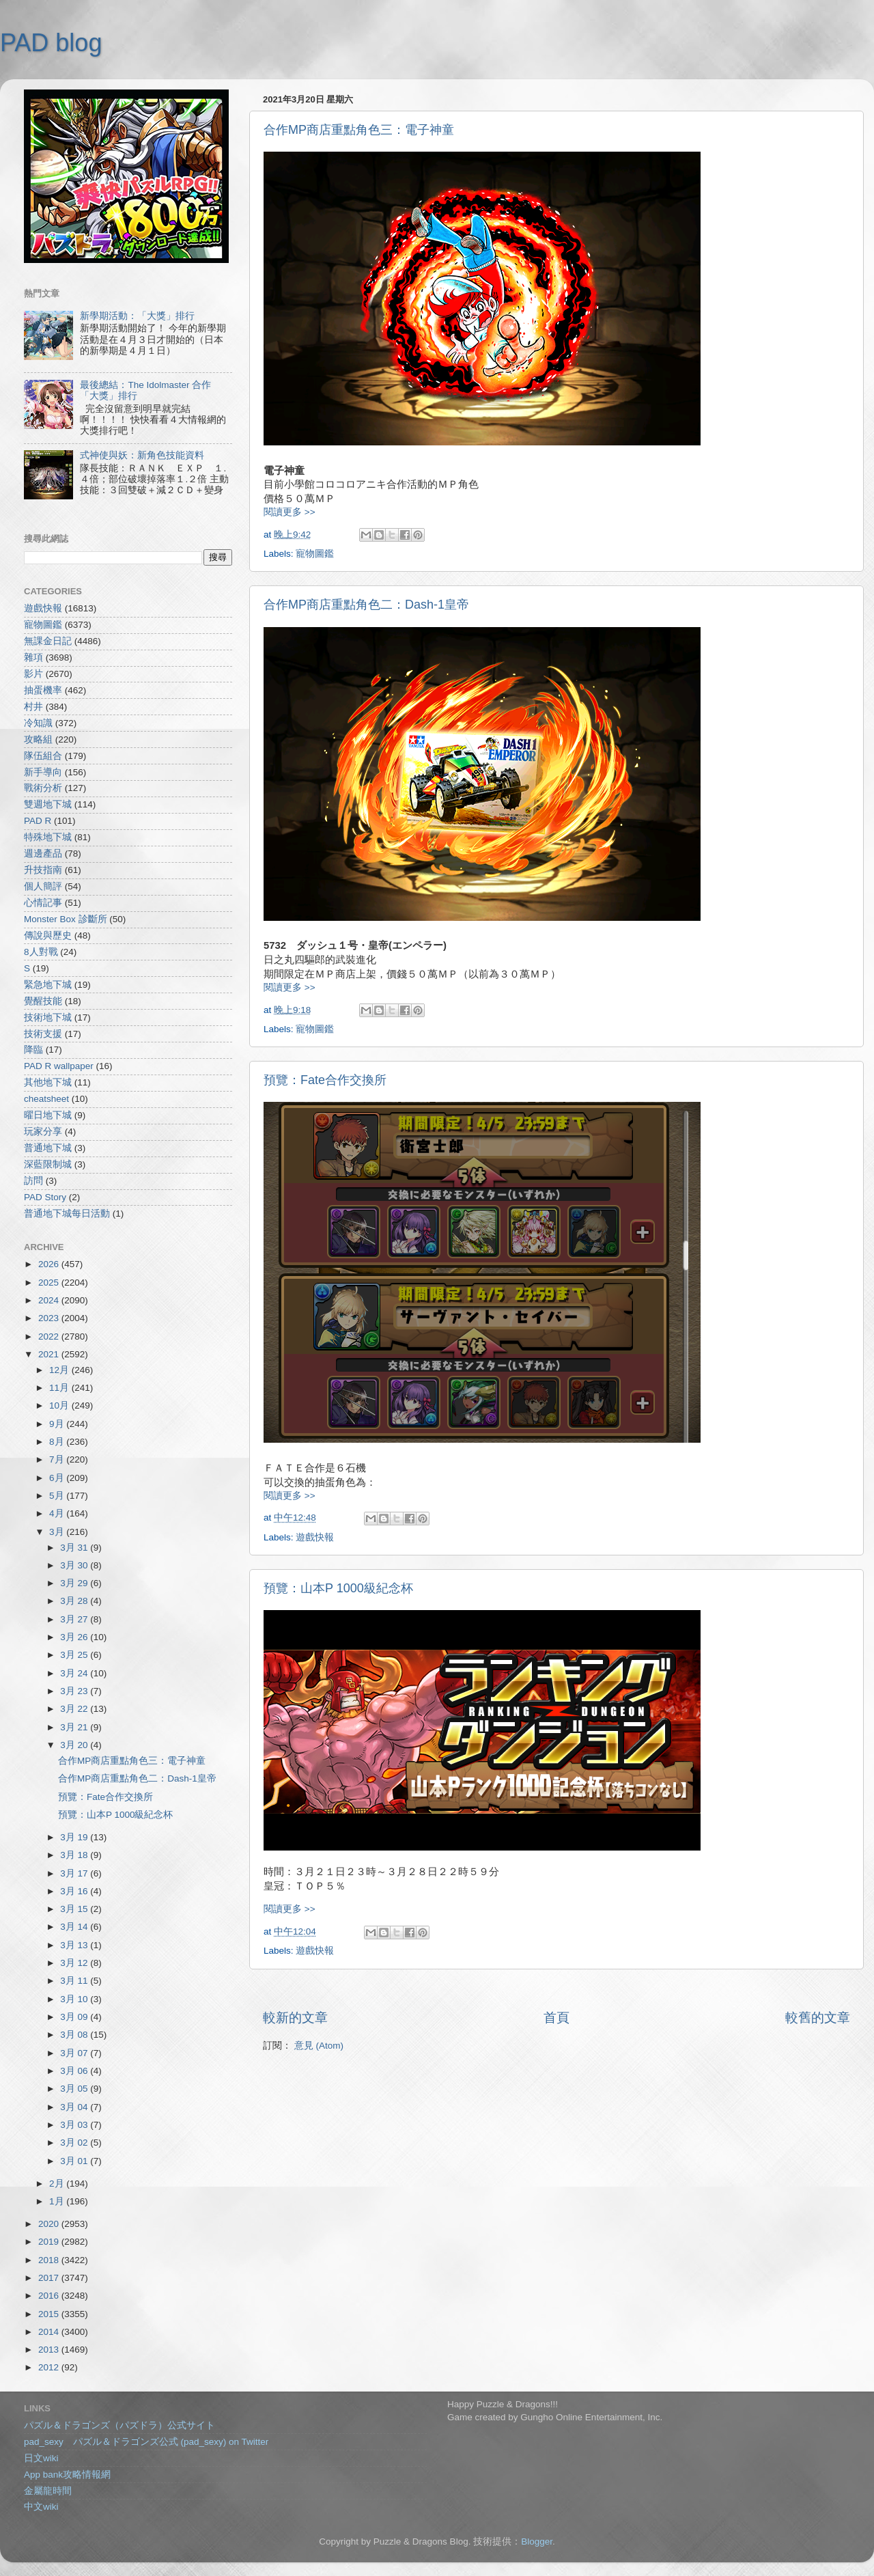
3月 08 (75, 2035)
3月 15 (75, 1909)
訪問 (33, 1181)
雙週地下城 (48, 804)
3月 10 (75, 1999)
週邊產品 (43, 853)
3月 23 (75, 1691)
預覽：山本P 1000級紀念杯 (338, 1588)
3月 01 (75, 2161)
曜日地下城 (48, 1115)
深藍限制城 (48, 1164)
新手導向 (43, 772)
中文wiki (41, 2507)
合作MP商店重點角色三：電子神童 (359, 130)
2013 (49, 2349)
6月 (57, 1478)
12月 (60, 1370)
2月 (57, 2183)
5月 (57, 1496)
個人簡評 (43, 886)
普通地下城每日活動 (67, 1213)
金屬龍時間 (48, 2491)
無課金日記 (48, 641)
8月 (57, 1442)
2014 (49, 2332)
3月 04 (75, 2107)
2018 (49, 2260)
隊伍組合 (43, 756)
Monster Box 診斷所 (65, 919)
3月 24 (75, 1673)
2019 (49, 2241)
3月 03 (75, 2125)
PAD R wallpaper (59, 1066)
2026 (49, 1264)
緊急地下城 (48, 985)
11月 (60, 1388)
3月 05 (75, 2088)
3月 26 (75, 1637)
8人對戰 (41, 952)
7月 (57, 1459)
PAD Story (45, 1197)
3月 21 (75, 1727)
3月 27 (75, 1619)
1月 (57, 2201)
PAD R (37, 821)
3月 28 (75, 1601)
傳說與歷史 (48, 935)
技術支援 (43, 1034)
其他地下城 (48, 1082)
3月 (57, 1532)
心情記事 (43, 903)
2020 (49, 2224)
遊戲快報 (315, 1537)
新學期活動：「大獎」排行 (137, 316)
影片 (33, 674)
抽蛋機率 (43, 690)
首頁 (556, 2017)
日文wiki (41, 2458)
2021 (49, 1354)
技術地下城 (48, 1017)
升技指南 (43, 870)
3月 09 (75, 2017)
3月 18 (75, 1855)
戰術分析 (43, 788)
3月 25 (75, 1655)
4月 (57, 1513)
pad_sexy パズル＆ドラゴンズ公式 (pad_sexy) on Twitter (146, 2442)
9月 (57, 1424)
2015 (49, 2314)
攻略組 (38, 739)
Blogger (536, 2541)
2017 (49, 2278)
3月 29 (75, 1583)
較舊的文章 (817, 2017)
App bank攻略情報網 (67, 2474)
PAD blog (51, 43)
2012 (49, 2367)
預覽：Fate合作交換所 (325, 1080)
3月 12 (75, 1963)
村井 (33, 707)
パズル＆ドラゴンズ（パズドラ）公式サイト (119, 2425)
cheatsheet (46, 1099)
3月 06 (75, 2071)
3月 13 (75, 1945)
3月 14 (75, 1927)
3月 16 (75, 1891)
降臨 (33, 1049)
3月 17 (75, 1873)
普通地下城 (48, 1148)
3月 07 (75, 2053)
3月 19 (75, 1837)
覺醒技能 (43, 1001)
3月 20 (75, 1745)
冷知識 (38, 723)
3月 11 (75, 1981)
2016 (49, 2295)
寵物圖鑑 (315, 554)
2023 (49, 1318)
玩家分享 (43, 1131)
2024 (49, 1300)
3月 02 (75, 2142)
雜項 (33, 657)
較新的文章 (295, 2017)
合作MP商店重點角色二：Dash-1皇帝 (366, 604)
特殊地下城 (48, 837)
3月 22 (75, 1709)
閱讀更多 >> (289, 512)
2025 (49, 1282)
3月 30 (75, 1565)
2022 (49, 1336)
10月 (60, 1405)
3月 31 (75, 1547)
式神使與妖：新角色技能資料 (142, 455)
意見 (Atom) (318, 2045)
